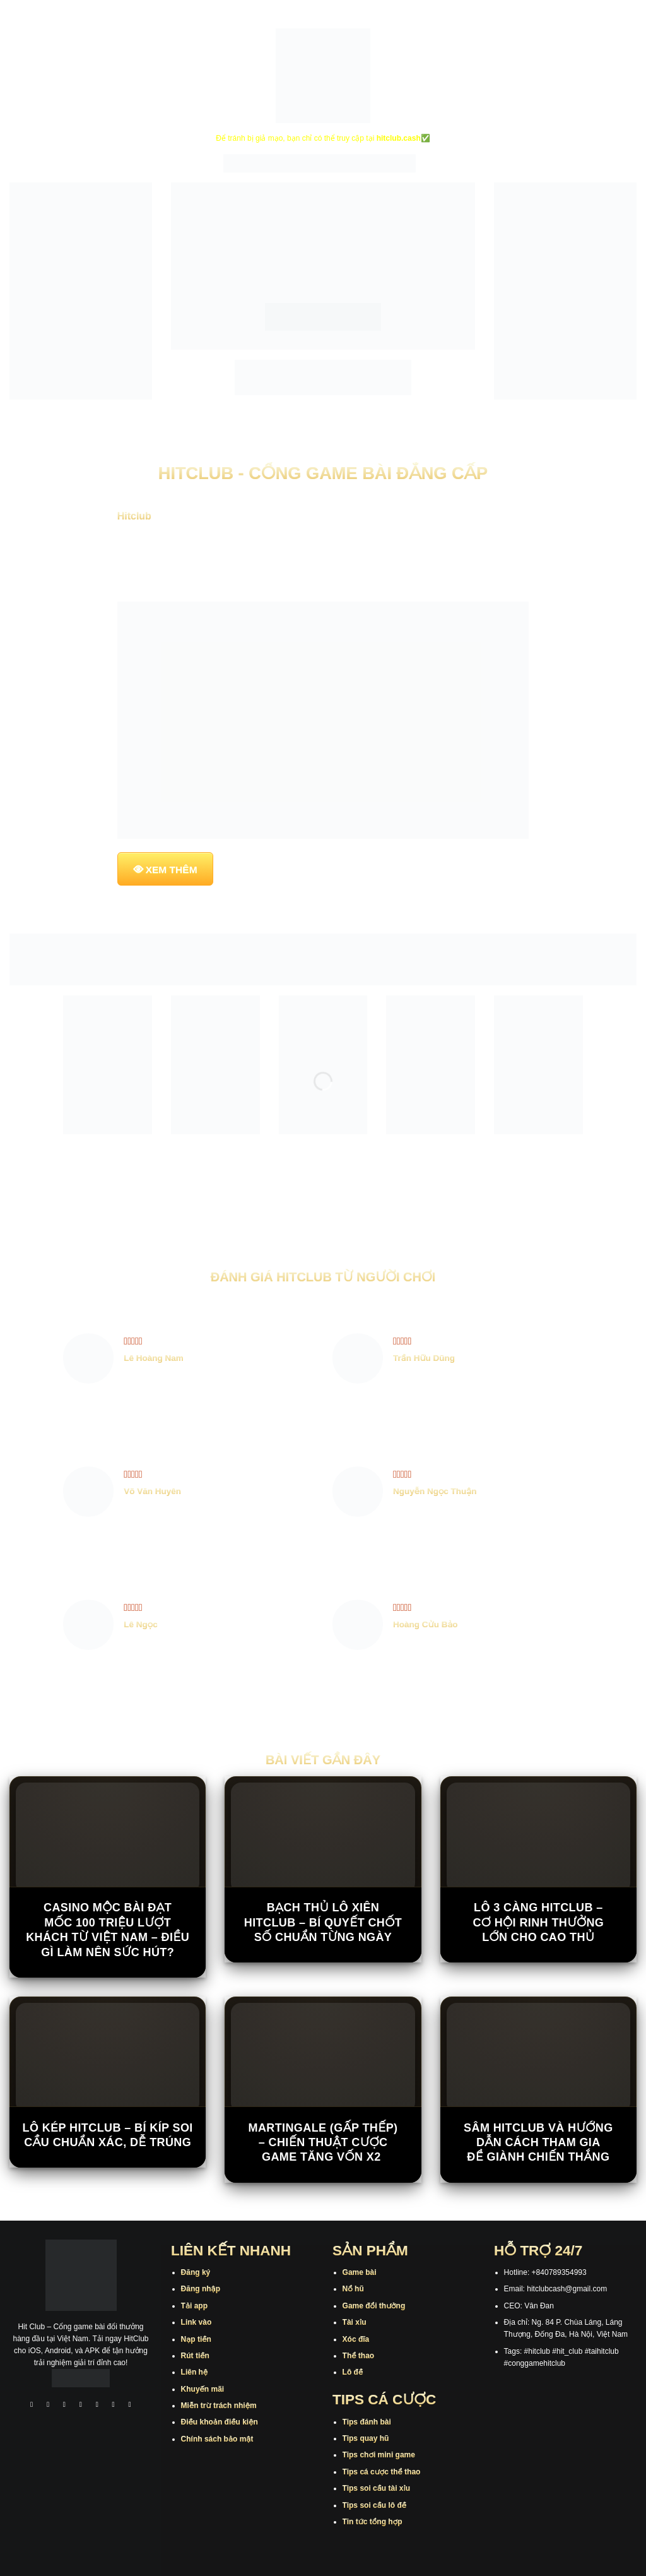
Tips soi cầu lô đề (374, 2505)
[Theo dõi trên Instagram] (48, 2405)
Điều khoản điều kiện (219, 2422)
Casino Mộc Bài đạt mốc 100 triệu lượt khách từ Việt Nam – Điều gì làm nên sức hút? (107, 1929)
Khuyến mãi (203, 2389)
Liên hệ (194, 2372)
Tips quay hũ (366, 2438)
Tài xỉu (355, 2322)
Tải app (194, 2305)
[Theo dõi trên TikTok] (64, 2405)
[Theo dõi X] (80, 2405)
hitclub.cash (399, 138)
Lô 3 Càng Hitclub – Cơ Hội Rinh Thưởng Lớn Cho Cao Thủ (538, 1922)
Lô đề (353, 2372)
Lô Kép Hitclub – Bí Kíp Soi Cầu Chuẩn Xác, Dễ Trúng (108, 2135)
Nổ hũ (353, 2288)
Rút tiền (195, 2355)
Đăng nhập (200, 2288)
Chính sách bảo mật (217, 2439)
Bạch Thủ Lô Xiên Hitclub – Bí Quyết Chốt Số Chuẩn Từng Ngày (323, 1922)
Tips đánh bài (367, 2422)
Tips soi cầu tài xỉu (376, 2488)
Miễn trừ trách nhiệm (219, 2405)
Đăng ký (196, 2272)
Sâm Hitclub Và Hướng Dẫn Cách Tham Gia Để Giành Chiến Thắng (538, 2143)
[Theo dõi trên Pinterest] (130, 2405)
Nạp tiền (196, 2339)
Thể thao (359, 2355)
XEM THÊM (171, 869)
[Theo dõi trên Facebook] (31, 2405)
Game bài (360, 2272)
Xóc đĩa (356, 2339)
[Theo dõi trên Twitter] (97, 2405)
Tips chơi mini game (379, 2454)
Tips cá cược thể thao (382, 2471)
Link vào (196, 2322)
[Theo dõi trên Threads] (113, 2405)
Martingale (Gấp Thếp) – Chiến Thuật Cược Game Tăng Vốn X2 (322, 2143)
